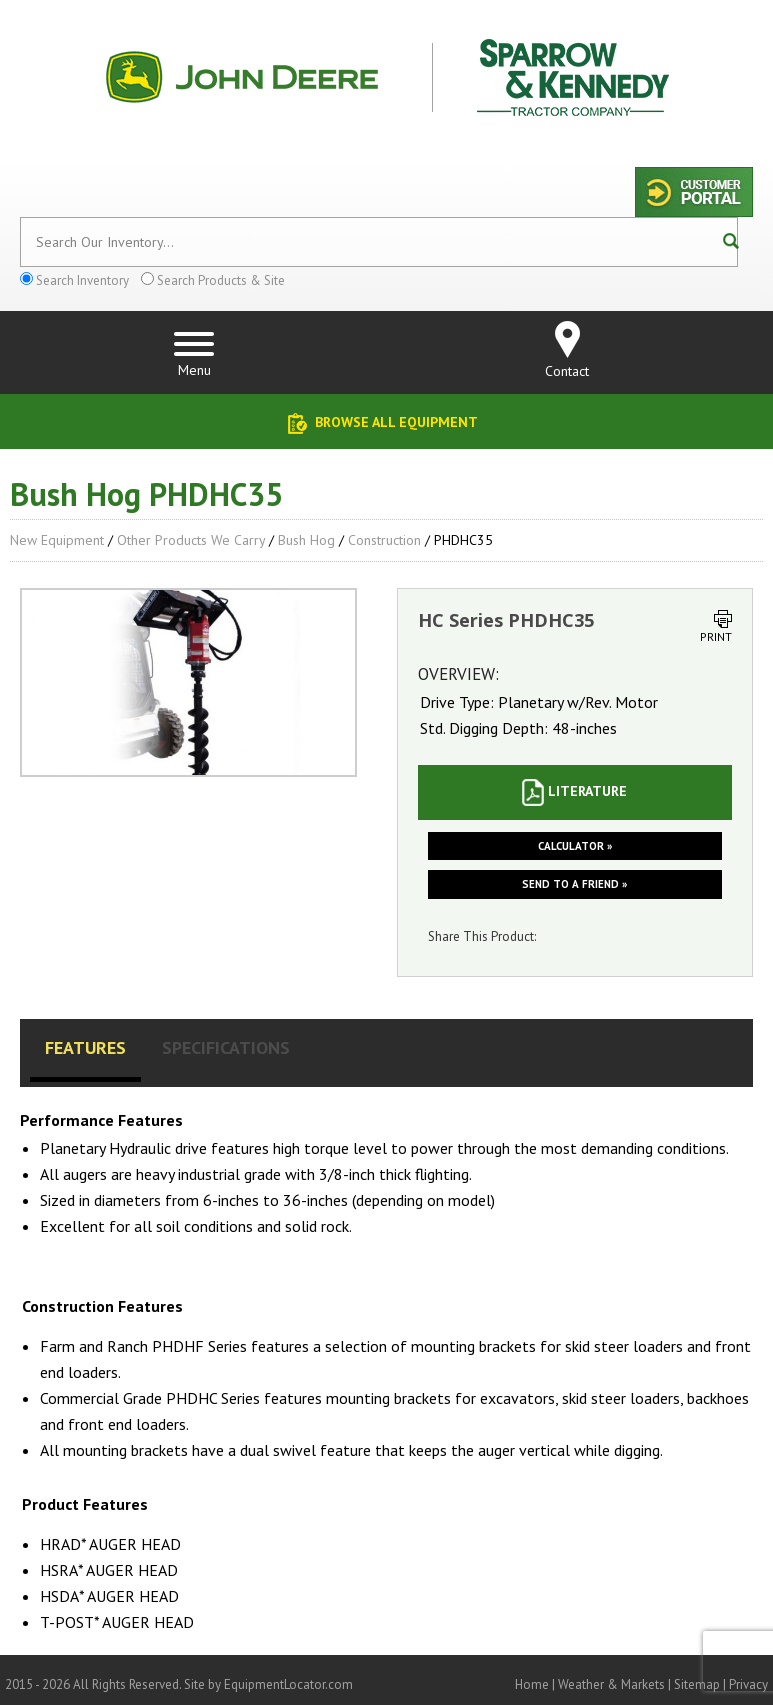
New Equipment (57, 540)
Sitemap (697, 1684)
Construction (384, 540)
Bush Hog (306, 540)
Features (85, 1047)
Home (532, 1684)
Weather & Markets (611, 1684)
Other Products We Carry (191, 540)
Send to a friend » (574, 884)
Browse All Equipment (396, 422)
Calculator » (575, 846)
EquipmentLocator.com (288, 1684)
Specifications (226, 1047)
